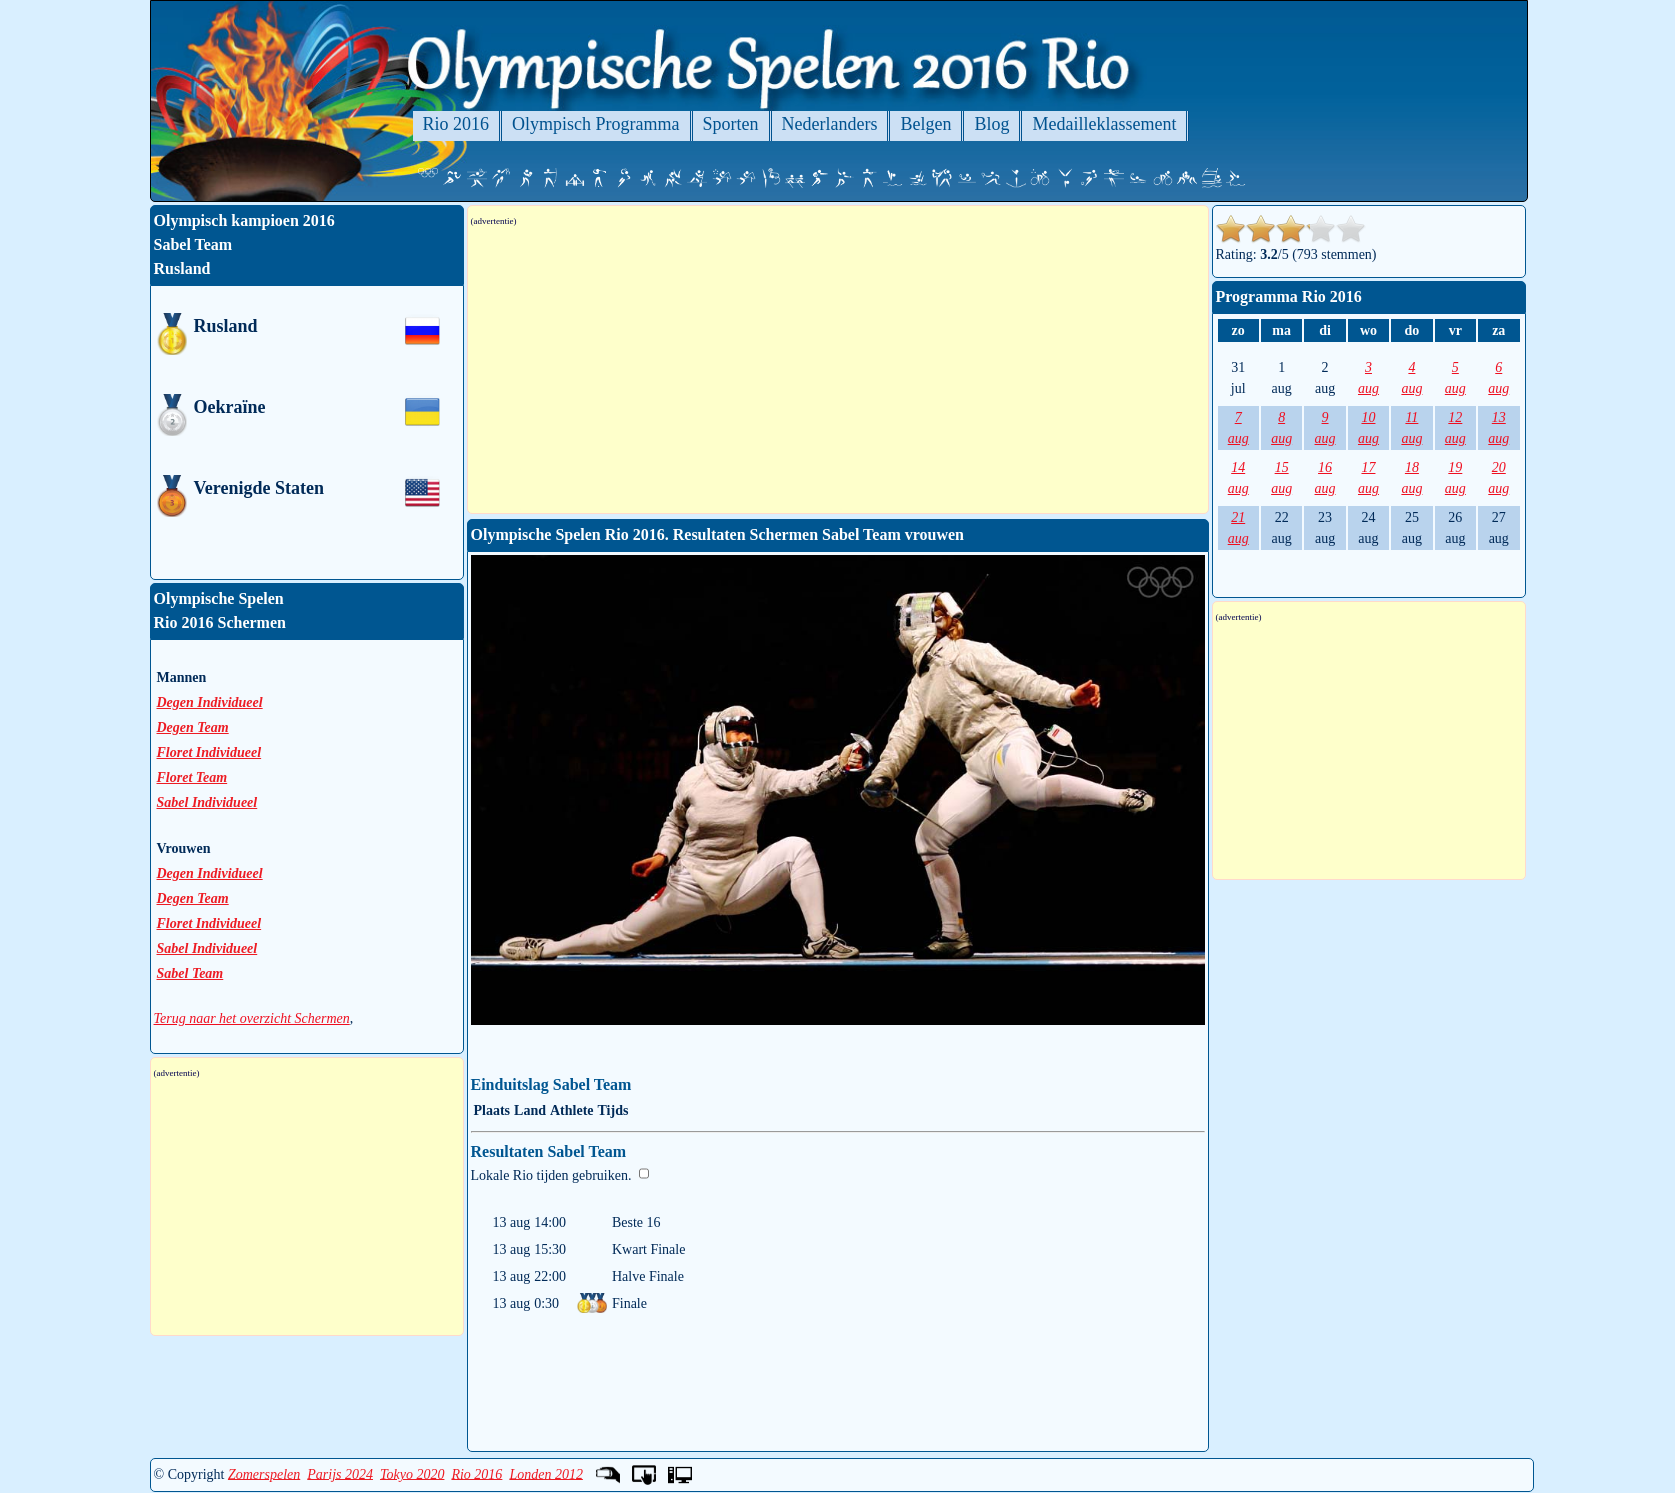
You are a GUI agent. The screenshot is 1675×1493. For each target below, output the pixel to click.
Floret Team (192, 777)
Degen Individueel (210, 702)
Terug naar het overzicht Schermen (252, 1018)
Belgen (925, 124)
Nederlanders (830, 124)
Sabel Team (190, 973)
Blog (991, 124)
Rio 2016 (456, 124)
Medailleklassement (1104, 124)
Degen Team (193, 727)
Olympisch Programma (595, 124)
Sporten (731, 124)
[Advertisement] (838, 370)
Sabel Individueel (207, 802)
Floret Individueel (209, 752)
